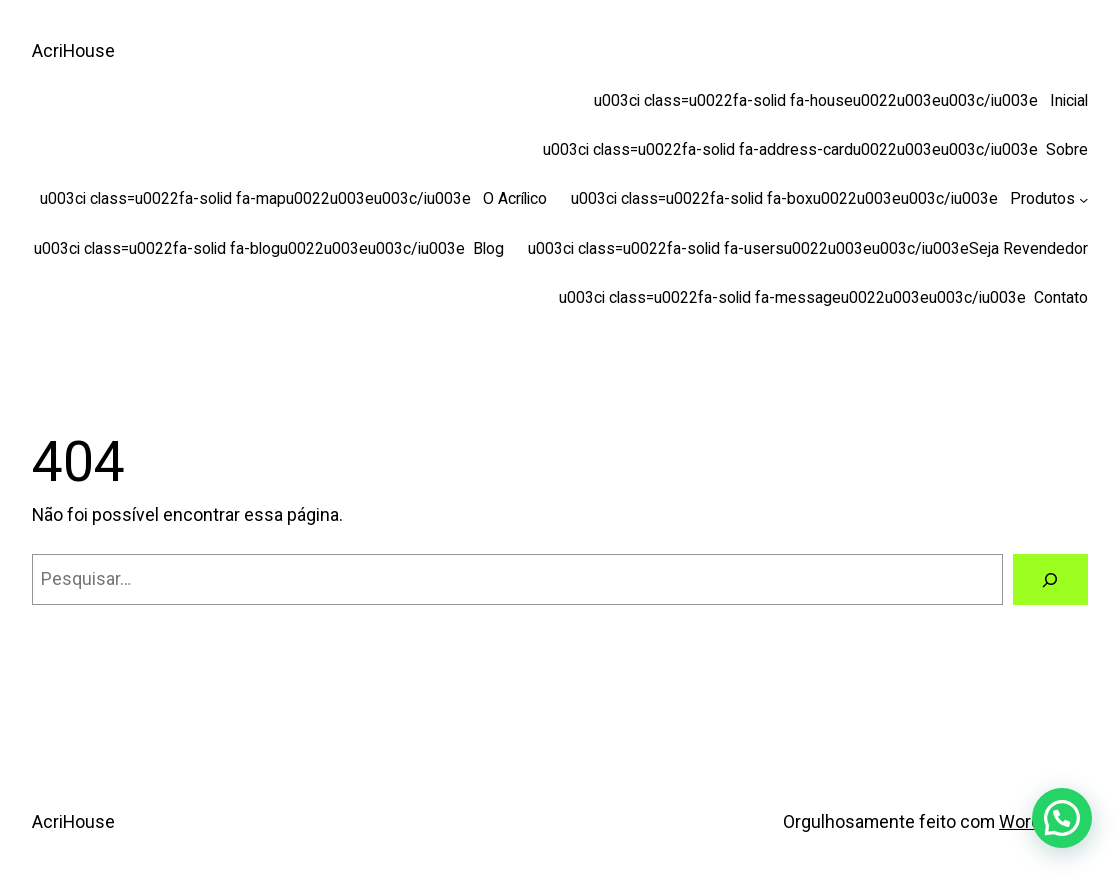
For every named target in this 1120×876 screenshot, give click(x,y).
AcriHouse (73, 50)
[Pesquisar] (1050, 580)
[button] (1062, 818)
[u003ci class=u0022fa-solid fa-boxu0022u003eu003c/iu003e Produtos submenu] (1083, 198)
